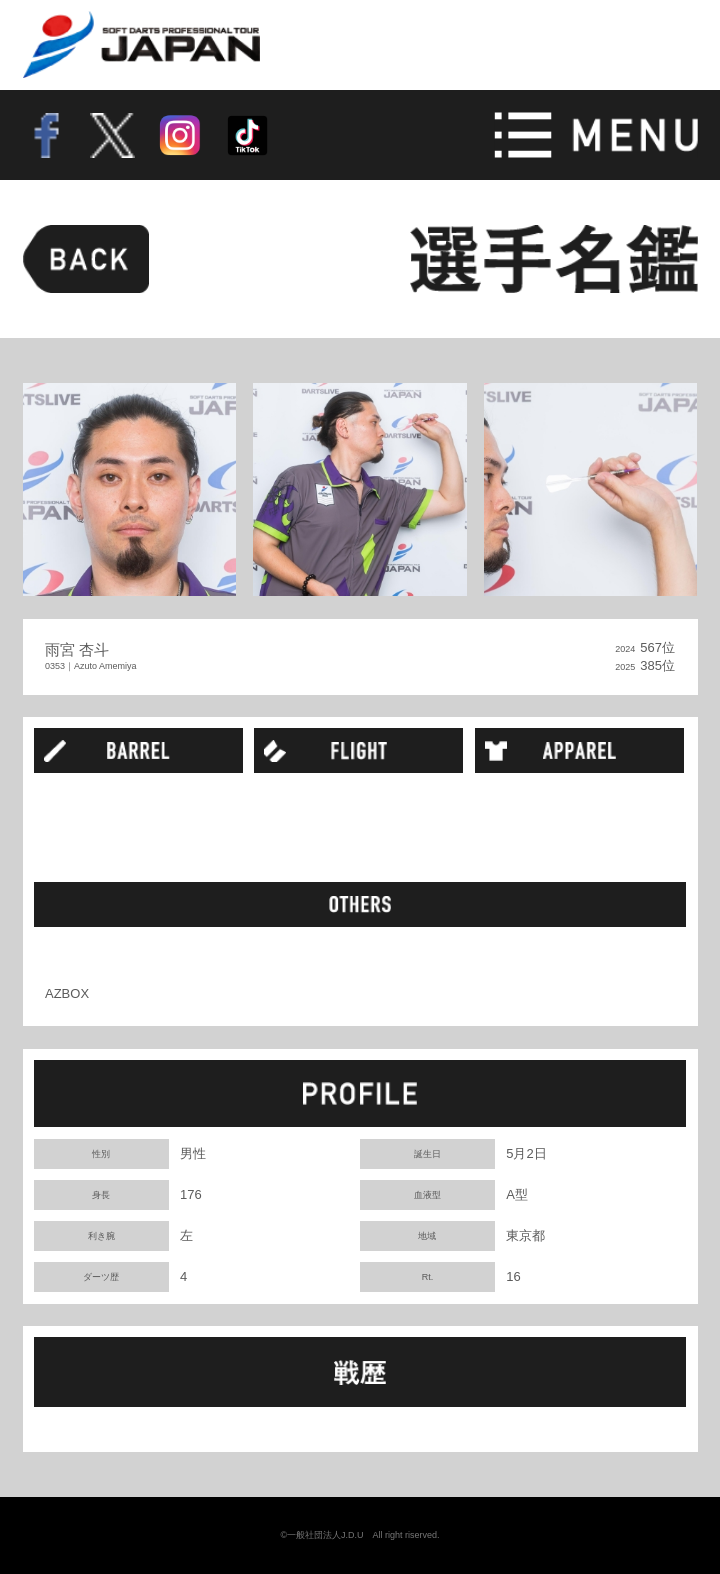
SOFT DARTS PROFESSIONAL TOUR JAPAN (141, 45)
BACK (86, 259)
